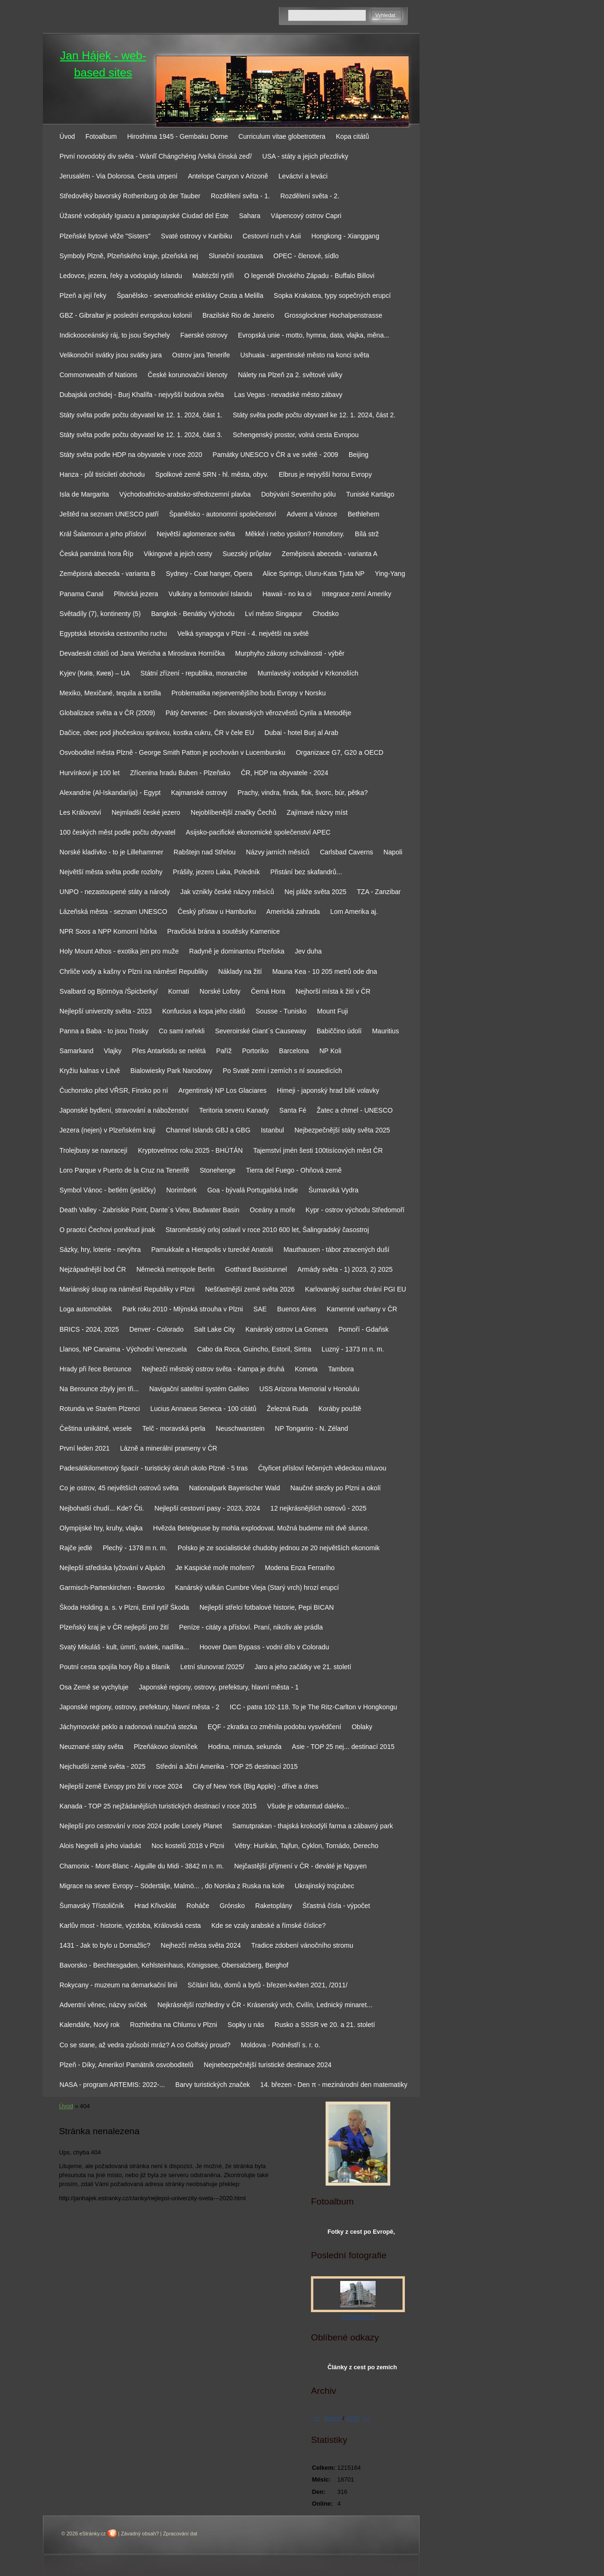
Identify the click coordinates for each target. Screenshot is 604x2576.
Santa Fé (292, 1110)
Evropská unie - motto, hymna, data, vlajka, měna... (313, 335)
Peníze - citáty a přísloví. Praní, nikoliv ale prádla (251, 1627)
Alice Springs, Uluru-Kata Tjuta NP (314, 573)
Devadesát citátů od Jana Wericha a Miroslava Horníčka (142, 653)
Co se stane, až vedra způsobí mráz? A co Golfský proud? (144, 2045)
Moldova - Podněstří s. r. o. (280, 2045)
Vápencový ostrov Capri (306, 216)
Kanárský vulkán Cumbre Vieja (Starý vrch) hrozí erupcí (257, 1587)
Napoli (393, 852)
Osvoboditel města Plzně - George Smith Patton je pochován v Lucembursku (172, 752)
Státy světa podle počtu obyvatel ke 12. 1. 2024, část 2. (314, 415)
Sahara (249, 216)
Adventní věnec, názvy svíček (103, 2005)
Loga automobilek (85, 1309)
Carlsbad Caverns (346, 852)
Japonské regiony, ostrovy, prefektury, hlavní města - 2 (139, 1707)
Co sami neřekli (182, 1031)
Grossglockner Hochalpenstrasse (333, 315)
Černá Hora (268, 991)
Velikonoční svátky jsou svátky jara (110, 355)
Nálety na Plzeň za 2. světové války (290, 375)
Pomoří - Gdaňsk (363, 1329)
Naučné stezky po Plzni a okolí (335, 1488)
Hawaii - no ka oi (286, 594)
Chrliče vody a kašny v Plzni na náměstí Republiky (133, 971)
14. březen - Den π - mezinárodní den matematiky (334, 2084)
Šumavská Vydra (334, 1190)
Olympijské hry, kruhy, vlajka (101, 1528)
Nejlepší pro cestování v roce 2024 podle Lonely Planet (140, 1826)
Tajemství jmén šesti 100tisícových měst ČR (318, 1150)
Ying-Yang (390, 573)
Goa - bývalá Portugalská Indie (252, 1190)
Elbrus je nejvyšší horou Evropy (325, 474)
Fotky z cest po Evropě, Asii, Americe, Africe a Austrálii (361, 2233)
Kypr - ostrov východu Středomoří (355, 1210)
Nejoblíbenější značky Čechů (234, 812)
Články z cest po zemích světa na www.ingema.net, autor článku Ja (362, 2369)
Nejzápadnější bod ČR (92, 1269)
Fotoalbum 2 (358, 2316)
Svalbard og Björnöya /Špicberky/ (108, 991)
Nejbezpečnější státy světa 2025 (342, 1130)
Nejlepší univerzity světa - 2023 (105, 1011)
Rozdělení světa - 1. (240, 196)
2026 (352, 2418)
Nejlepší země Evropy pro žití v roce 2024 (121, 1786)
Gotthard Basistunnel (256, 1269)
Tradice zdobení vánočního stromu (302, 1945)
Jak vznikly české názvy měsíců (227, 891)
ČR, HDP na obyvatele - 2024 (284, 773)
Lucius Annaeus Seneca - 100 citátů (204, 1408)
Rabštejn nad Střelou (204, 852)
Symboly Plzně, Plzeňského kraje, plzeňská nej (128, 256)
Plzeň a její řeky (82, 295)
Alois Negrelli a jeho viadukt (100, 1846)
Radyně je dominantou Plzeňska (237, 951)
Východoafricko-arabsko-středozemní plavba (185, 494)
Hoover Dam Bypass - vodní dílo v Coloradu (264, 1647)
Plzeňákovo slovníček (165, 1746)
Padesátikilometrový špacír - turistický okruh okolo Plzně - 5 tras (153, 1468)
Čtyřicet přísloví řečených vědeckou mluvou (322, 1468)
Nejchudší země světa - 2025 (102, 1766)
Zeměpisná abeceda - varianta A (330, 553)
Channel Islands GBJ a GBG (208, 1130)
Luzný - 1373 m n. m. (353, 1349)
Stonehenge (217, 1170)
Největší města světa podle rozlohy (110, 872)
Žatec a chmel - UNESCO (355, 1110)
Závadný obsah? (140, 2533)
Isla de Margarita (84, 494)
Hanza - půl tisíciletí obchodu (102, 474)
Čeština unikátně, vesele (95, 1428)
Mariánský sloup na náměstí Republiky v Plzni (126, 1289)
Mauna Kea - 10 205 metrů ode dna (324, 971)
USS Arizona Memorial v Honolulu (310, 1389)
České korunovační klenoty (187, 375)
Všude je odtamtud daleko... (308, 1806)
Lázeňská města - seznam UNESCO (113, 911)
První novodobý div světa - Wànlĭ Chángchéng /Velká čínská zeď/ (155, 156)
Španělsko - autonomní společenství (222, 514)
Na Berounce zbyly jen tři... (99, 1389)
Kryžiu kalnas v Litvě (89, 1070)
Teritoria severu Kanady (234, 1110)
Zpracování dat (180, 2533)
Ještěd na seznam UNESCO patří (109, 514)
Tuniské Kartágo (370, 494)
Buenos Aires (296, 1309)
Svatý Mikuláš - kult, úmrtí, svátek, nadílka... (124, 1647)
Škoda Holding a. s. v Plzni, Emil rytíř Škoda (124, 1607)
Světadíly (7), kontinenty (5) (100, 613)
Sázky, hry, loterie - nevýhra (100, 1249)
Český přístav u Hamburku (216, 911)
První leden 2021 (84, 1448)
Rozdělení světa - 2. (309, 196)
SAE (260, 1309)
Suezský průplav (247, 553)
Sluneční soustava (236, 256)
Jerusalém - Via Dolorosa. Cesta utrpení (118, 176)
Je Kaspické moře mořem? (215, 1567)
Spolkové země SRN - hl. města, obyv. (211, 474)
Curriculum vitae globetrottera (282, 136)
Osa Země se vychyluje (93, 1687)
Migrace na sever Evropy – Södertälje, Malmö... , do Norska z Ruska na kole (172, 1886)
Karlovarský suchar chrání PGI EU (355, 1289)
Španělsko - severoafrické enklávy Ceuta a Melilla (190, 295)
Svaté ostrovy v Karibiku (196, 236)
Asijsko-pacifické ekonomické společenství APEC (258, 832)
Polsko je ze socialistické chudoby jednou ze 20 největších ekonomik (279, 1548)
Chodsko (325, 613)
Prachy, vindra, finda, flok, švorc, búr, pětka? (302, 792)
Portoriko (255, 1051)
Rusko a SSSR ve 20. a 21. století (325, 2024)
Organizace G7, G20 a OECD (339, 752)
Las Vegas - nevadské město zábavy (288, 394)
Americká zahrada (292, 911)
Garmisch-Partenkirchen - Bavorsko (112, 1587)
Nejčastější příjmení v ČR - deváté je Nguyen (300, 1866)
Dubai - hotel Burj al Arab (301, 732)
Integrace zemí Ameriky (356, 594)
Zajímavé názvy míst (317, 812)
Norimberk (181, 1190)
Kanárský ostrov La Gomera (286, 1329)
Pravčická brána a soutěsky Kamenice (223, 931)
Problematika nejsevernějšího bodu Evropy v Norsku (248, 693)
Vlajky (113, 1051)
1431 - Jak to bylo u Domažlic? (105, 1945)
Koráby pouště (340, 1408)
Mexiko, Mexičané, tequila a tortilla (110, 693)
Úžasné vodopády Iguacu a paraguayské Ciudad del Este (143, 216)
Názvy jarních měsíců (278, 852)
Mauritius (385, 1031)
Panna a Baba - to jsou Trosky (104, 1031)
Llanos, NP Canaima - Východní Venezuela (123, 1349)
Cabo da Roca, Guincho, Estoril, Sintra (254, 1349)
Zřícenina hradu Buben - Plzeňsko (180, 773)
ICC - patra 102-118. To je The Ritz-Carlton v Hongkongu (313, 1707)
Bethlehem (363, 514)
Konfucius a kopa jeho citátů (203, 1011)
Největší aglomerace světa (196, 534)
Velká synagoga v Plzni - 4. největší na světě (243, 633)
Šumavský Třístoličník (91, 1905)
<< (316, 2418)
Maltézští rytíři (213, 275)
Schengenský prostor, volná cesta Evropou (296, 435)
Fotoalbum (101, 136)
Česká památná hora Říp (96, 553)
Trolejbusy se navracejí (93, 1150)
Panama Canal (81, 594)
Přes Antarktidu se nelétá (169, 1051)
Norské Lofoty (220, 991)
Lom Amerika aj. (354, 911)
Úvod (67, 136)
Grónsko (232, 1905)
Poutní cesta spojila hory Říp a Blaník (114, 1667)
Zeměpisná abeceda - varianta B (107, 573)
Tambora (341, 1369)
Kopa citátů (352, 136)
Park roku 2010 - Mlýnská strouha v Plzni (182, 1309)
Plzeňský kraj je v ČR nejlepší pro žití (114, 1627)
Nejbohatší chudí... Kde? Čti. (101, 1508)
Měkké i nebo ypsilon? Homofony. (294, 534)
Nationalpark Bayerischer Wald (234, 1488)
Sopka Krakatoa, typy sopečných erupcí (332, 295)
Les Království (80, 812)
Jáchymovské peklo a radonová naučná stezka (128, 1727)
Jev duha (308, 951)
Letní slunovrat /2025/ (212, 1667)
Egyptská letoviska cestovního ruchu (113, 633)
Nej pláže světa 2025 (315, 891)
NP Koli (330, 1051)
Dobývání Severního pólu (298, 494)
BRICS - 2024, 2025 (89, 1329)
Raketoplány (273, 1905)
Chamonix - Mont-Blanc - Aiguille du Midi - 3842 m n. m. (141, 1866)
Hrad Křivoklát (155, 1905)
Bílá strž (367, 534)
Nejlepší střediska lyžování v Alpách (112, 1567)
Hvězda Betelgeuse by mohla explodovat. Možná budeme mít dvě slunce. (261, 1528)
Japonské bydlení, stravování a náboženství (124, 1110)
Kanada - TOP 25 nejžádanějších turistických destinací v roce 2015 (158, 1806)
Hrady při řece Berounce (95, 1369)
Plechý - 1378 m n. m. (135, 1548)
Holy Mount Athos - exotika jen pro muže (119, 951)
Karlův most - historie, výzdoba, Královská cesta (130, 1925)
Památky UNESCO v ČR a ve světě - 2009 (275, 454)
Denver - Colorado (156, 1329)
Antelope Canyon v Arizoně (228, 176)
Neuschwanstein (240, 1428)
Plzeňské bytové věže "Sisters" (105, 236)
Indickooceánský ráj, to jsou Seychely (114, 335)
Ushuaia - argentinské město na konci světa (304, 355)
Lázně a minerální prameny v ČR (168, 1448)
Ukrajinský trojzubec (324, 1886)
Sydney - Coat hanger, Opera (209, 573)
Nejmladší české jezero (145, 812)
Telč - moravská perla (173, 1428)
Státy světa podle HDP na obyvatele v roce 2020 (130, 454)
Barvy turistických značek (213, 2084)
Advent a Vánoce (311, 514)
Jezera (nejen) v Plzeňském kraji (107, 1130)
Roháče (198, 1905)
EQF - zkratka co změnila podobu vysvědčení (274, 1727)
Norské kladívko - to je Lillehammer (111, 852)
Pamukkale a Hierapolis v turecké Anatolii (212, 1249)
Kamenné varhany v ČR (362, 1309)
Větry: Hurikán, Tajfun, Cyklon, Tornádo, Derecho (306, 1846)
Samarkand (76, 1051)
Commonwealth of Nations (98, 375)
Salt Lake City (214, 1329)
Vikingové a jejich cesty (178, 553)
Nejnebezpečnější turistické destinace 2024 (268, 2065)
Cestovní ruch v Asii (272, 236)
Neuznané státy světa (91, 1746)
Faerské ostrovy (203, 335)
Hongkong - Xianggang (345, 236)
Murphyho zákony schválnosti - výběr (289, 653)
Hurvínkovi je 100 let (89, 773)
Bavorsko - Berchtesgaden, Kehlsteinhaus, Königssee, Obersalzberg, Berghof (173, 1965)
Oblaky (362, 1727)
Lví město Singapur (273, 613)
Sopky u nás (245, 2024)
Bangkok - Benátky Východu (193, 613)
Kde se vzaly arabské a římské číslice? (268, 1925)
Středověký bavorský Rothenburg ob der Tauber (130, 196)
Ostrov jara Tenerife (201, 355)
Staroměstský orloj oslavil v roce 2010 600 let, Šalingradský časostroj (267, 1229)
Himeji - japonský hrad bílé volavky (328, 1090)
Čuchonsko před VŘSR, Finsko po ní (113, 1090)
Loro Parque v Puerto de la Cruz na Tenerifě (124, 1170)
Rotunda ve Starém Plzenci (99, 1408)
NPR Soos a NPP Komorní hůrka (108, 931)
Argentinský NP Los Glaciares (222, 1090)
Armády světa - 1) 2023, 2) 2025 (345, 1269)
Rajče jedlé (75, 1548)
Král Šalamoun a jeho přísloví (102, 534)
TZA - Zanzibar (379, 891)
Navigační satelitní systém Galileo (199, 1389)
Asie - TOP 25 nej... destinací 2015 (343, 1746)
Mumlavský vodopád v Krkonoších (308, 673)
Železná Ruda (287, 1408)
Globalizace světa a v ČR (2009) (107, 713)
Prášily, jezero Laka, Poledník (216, 872)
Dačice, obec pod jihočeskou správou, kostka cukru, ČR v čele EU (156, 732)
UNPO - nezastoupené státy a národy (114, 891)
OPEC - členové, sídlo (306, 256)
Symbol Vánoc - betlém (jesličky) (107, 1190)
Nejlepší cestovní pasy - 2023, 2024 (207, 1508)
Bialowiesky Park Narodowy (171, 1070)
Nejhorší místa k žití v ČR (332, 991)
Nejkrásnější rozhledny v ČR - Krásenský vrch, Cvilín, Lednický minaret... (264, 2005)
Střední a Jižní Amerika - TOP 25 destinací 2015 (227, 1766)
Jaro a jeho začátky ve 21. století (302, 1667)
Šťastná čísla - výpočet (336, 1905)
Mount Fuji (332, 1011)
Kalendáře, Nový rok (89, 2024)
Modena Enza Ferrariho (300, 1567)
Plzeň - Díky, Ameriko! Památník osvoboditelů (126, 2065)
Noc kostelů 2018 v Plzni (187, 1846)
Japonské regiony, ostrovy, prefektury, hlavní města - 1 (219, 1687)
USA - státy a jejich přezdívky (305, 156)
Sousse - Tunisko (281, 1011)
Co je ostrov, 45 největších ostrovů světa (119, 1488)
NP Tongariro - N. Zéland (311, 1428)
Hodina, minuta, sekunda (245, 1746)
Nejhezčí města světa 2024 (201, 1945)
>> (366, 2418)
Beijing (359, 454)
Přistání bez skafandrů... (306, 872)
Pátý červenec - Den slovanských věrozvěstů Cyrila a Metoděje (259, 713)
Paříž (224, 1051)
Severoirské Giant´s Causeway (260, 1031)
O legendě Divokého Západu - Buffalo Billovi (309, 275)
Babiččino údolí (339, 1031)
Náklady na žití (240, 971)
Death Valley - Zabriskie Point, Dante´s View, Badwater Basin (149, 1210)
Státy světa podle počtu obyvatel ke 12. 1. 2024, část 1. (140, 415)
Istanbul (272, 1130)
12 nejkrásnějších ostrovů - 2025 (318, 1508)
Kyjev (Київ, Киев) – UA (94, 673)
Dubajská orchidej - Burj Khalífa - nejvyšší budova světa (141, 394)
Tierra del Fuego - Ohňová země (294, 1170)
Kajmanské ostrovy (199, 792)
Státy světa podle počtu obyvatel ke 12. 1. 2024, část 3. (140, 435)
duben (332, 2418)
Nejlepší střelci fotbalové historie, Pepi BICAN (267, 1607)
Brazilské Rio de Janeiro (238, 315)
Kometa (306, 1369)
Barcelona (294, 1051)
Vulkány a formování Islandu (210, 594)
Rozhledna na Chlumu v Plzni (174, 2024)
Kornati (178, 991)
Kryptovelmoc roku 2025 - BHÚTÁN (190, 1150)
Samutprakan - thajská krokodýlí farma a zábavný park (312, 1826)
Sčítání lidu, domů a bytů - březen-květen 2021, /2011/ (268, 1985)
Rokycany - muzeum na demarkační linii (118, 1985)
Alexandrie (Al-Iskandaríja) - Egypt (109, 792)
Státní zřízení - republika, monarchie (194, 673)
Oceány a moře (272, 1210)
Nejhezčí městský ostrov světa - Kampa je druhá (213, 1369)
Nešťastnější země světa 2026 (249, 1289)
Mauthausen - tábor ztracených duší (337, 1249)
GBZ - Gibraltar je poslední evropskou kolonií (125, 315)
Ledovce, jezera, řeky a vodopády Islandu (120, 275)
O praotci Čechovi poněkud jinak (107, 1229)
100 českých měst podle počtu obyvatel (117, 832)
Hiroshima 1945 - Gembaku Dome (177, 136)
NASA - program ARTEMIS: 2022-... (112, 2084)
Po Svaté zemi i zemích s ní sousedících (282, 1070)
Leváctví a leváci (302, 176)
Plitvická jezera (136, 594)
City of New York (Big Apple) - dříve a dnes (256, 1786)
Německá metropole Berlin (175, 1269)
